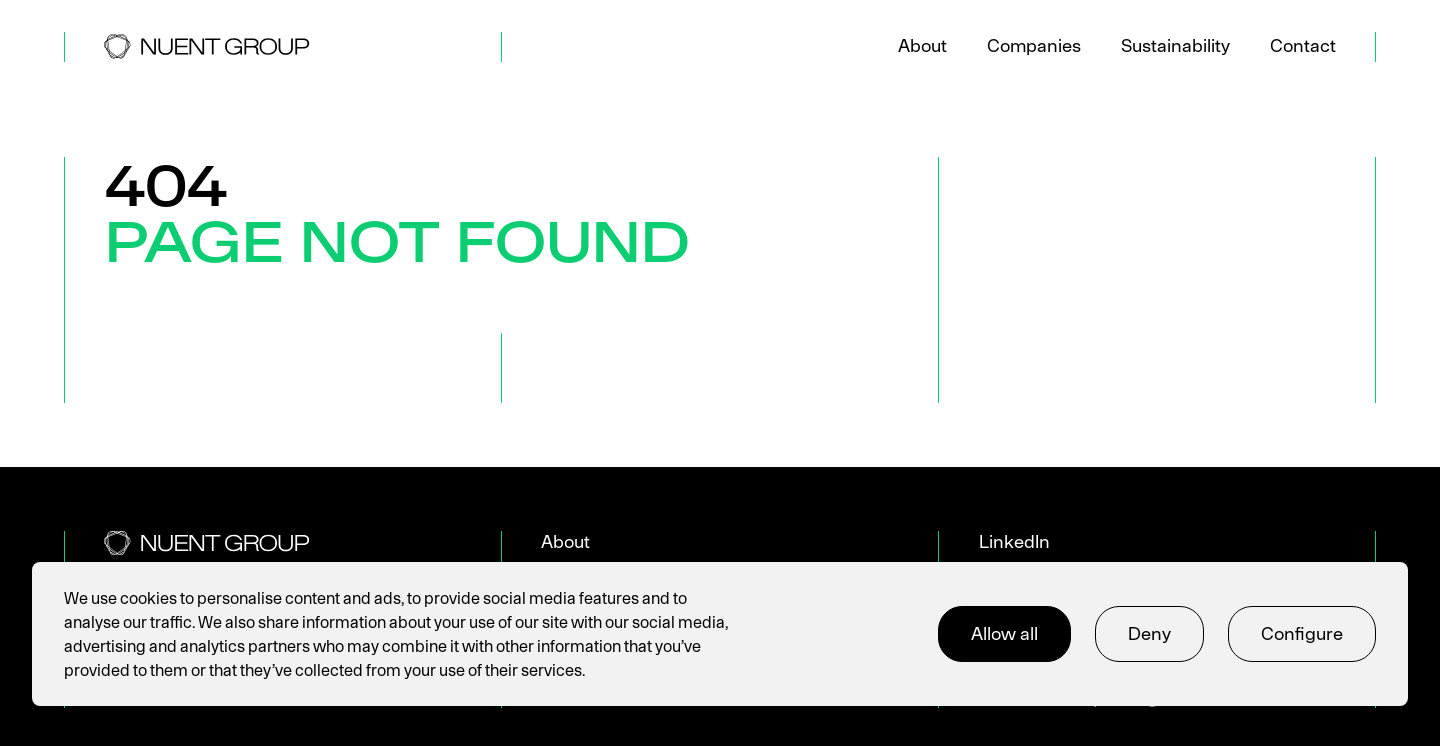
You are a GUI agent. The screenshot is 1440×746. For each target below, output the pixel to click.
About (922, 45)
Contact (1303, 45)
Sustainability (1175, 45)
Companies (1034, 45)
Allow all (1004, 633)
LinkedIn (1014, 541)
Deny (1149, 633)
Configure (1302, 633)
